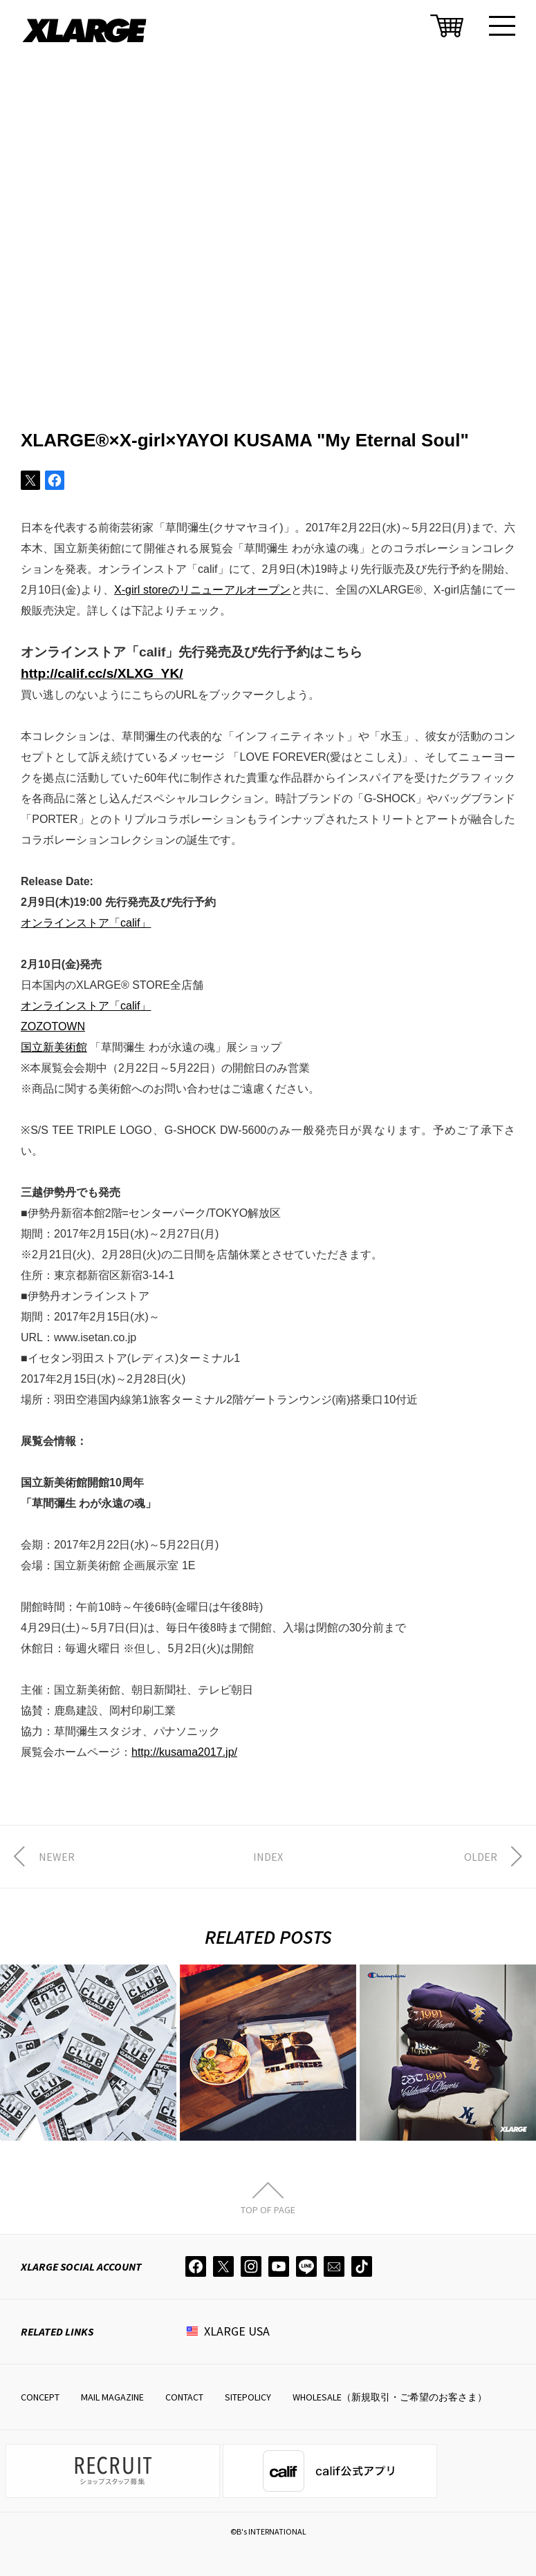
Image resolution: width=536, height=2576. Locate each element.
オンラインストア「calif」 (86, 923)
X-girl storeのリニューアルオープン (202, 590)
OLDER (480, 1857)
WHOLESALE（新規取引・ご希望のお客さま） (390, 2397)
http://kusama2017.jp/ (184, 1752)
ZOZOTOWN (53, 1026)
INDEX (268, 1857)
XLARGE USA (237, 2331)
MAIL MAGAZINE (112, 2397)
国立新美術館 (54, 1047)
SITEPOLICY (248, 2397)
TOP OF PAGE (268, 2209)
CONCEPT (40, 2397)
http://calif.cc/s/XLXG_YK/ (102, 673)
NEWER (57, 1857)
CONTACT (184, 2397)
